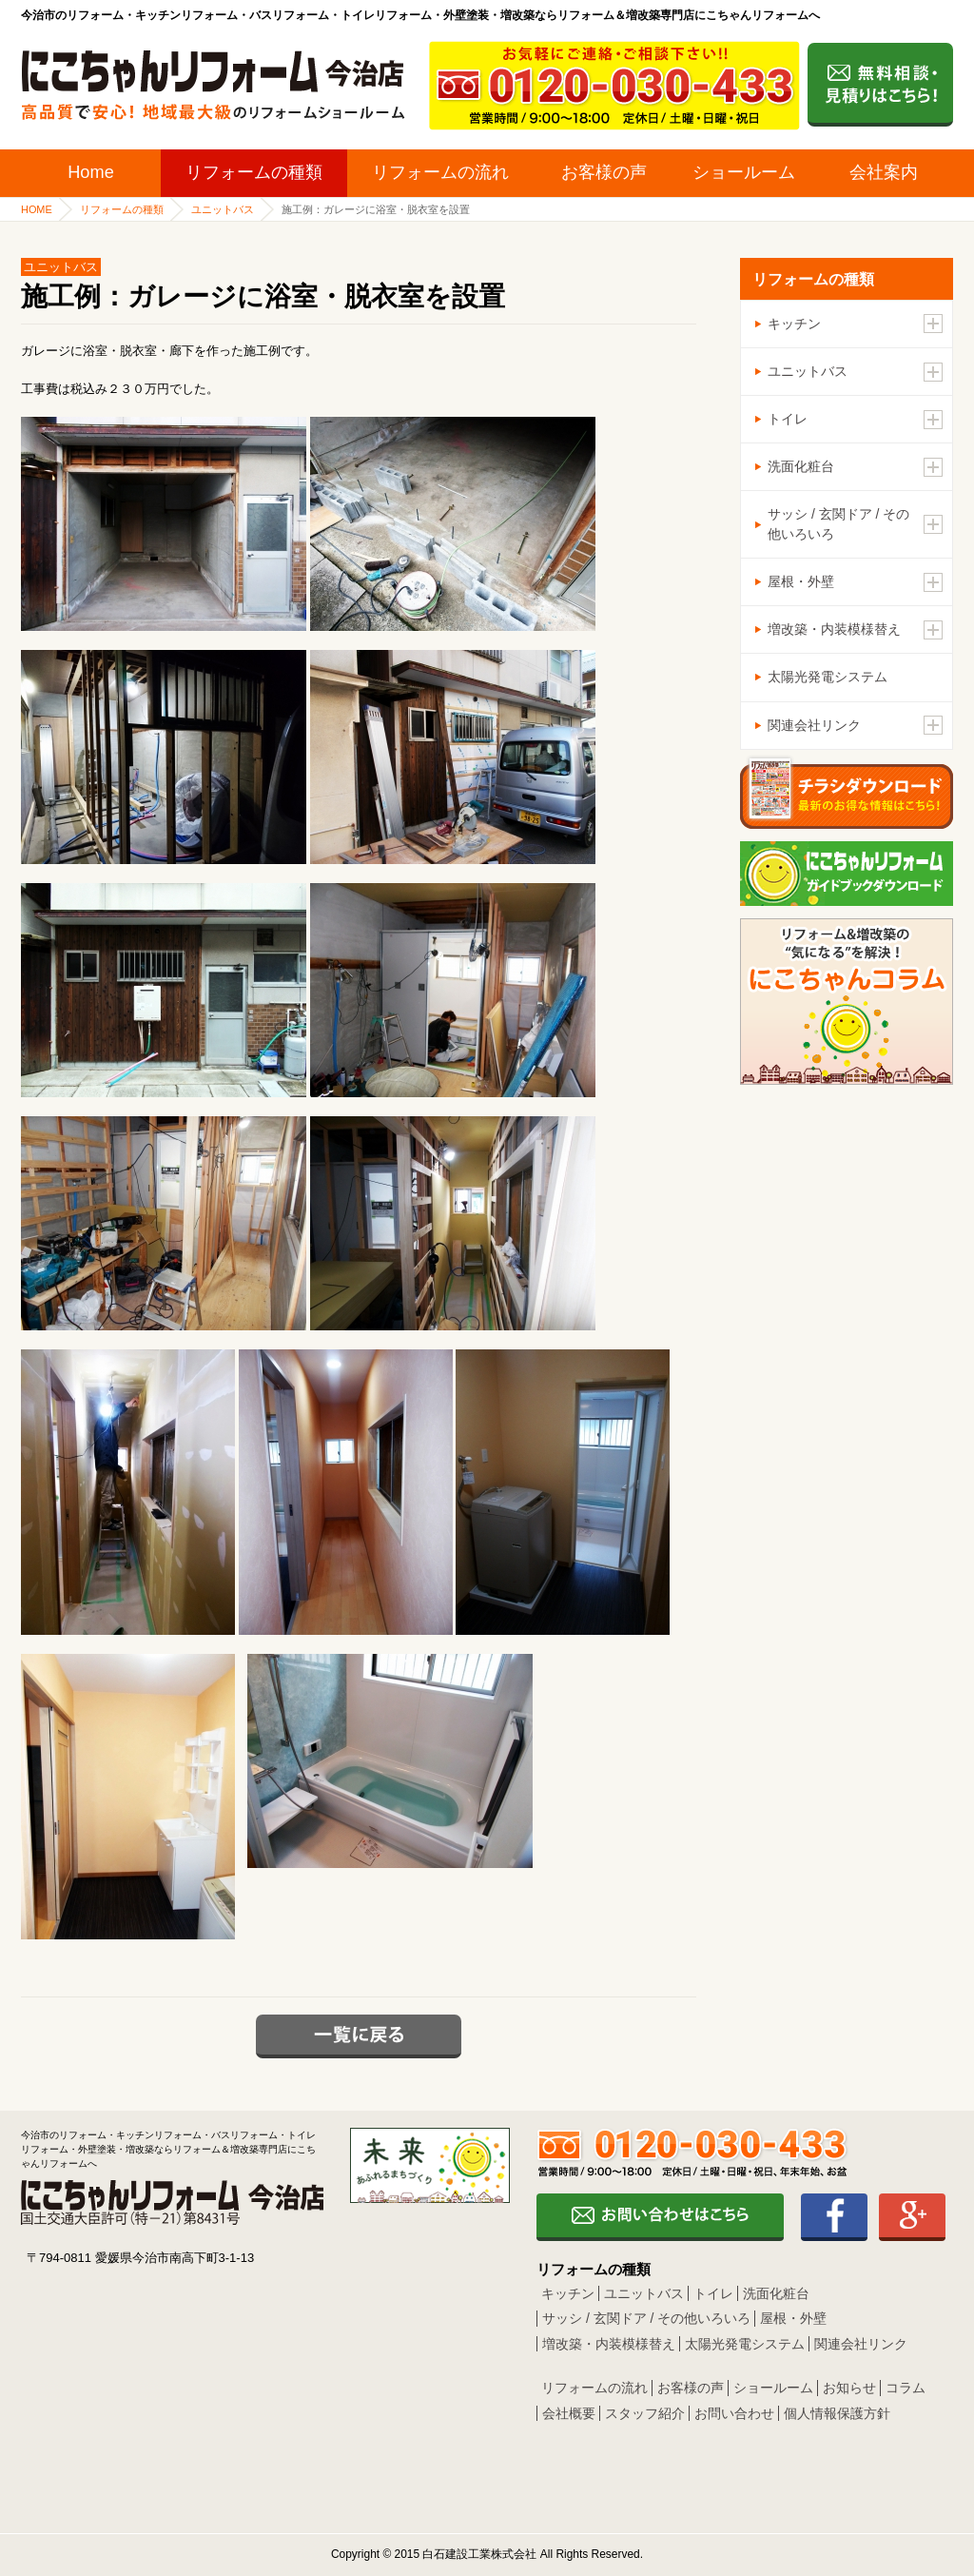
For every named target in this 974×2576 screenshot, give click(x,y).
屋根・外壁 (793, 2318)
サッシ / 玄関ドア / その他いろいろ (646, 2318)
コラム (905, 2387)
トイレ (713, 2293)
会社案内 (883, 172)
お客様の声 (604, 172)
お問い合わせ (734, 2413)
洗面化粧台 (776, 2293)
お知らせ (849, 2387)
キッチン (567, 2293)
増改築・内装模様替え (608, 2343)
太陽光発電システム (827, 676)
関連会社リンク (860, 2343)
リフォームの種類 (253, 172)
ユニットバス (222, 209)
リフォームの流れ (440, 172)
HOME (36, 209)
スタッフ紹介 (645, 2413)
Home (91, 172)
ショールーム (743, 172)
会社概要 (568, 2413)
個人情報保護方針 (837, 2413)
